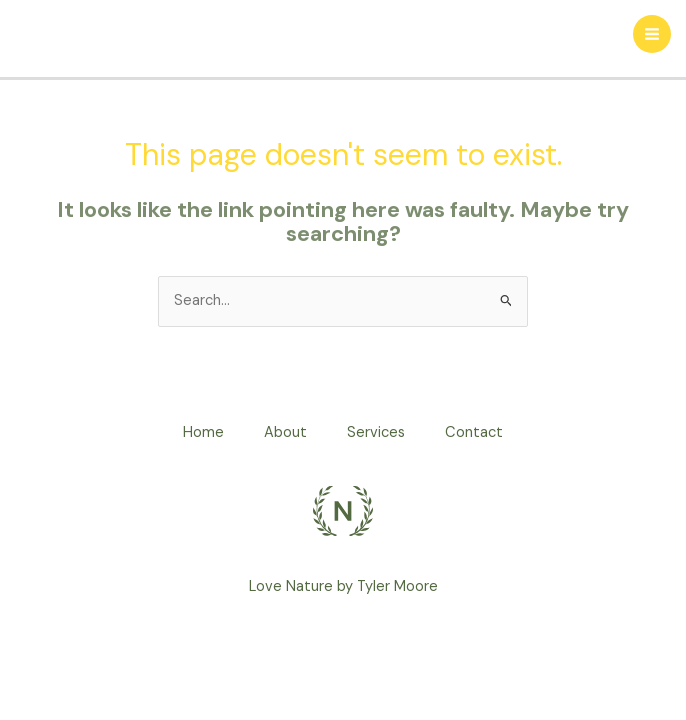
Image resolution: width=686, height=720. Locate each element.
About (285, 432)
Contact (474, 432)
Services (376, 432)
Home (203, 432)
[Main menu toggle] (652, 34)
